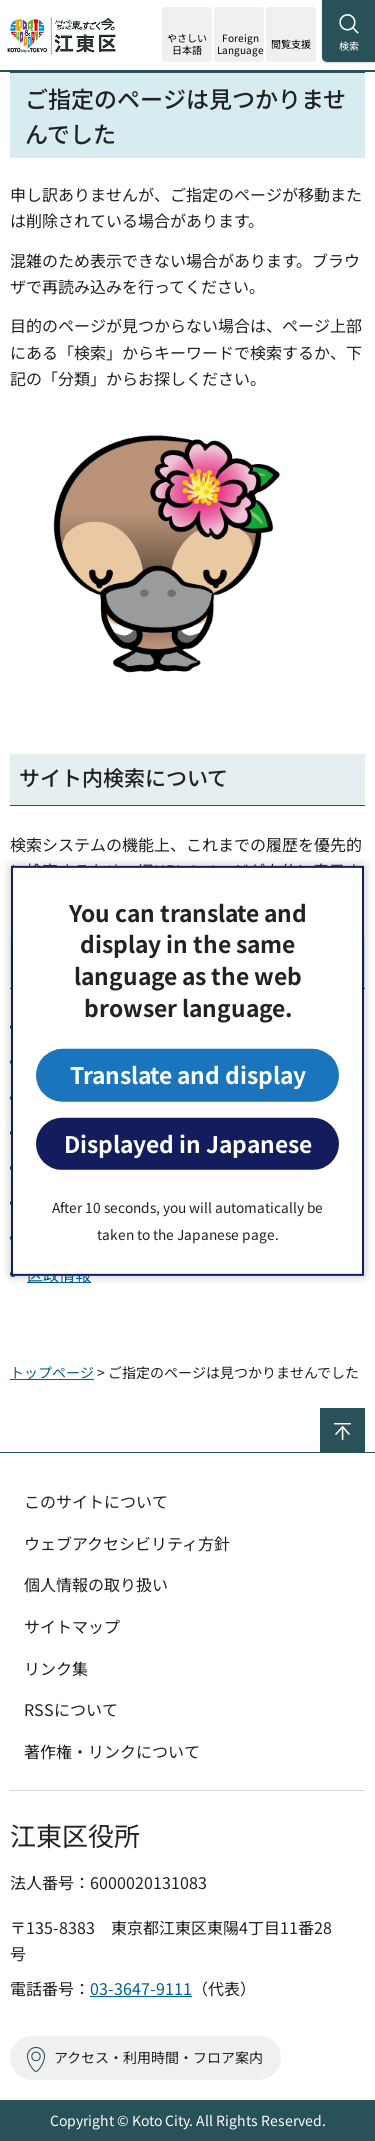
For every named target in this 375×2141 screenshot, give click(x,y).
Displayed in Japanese (188, 1143)
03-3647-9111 (141, 1988)
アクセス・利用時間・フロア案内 (158, 2057)
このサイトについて (96, 1501)
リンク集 (56, 1668)
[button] (239, 34)
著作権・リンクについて (112, 1751)
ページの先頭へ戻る (364, 1416)
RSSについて (71, 1709)
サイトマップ (72, 1626)
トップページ (52, 1372)
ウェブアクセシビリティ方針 (127, 1543)
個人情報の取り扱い (96, 1584)
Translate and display (188, 1074)
